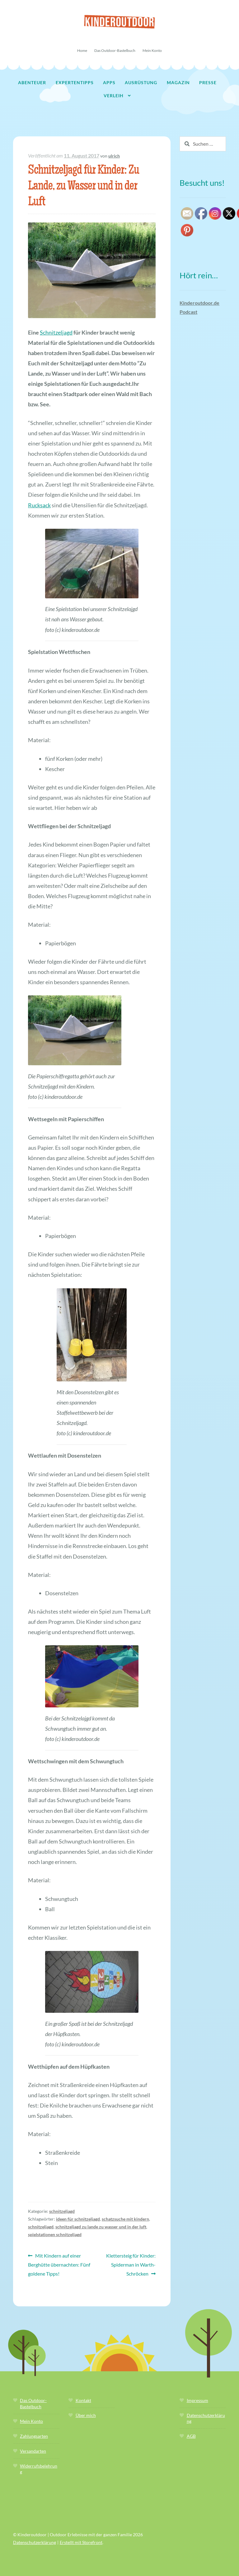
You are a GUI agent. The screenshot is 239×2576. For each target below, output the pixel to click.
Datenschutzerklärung (34, 2542)
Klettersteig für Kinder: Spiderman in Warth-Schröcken (131, 2264)
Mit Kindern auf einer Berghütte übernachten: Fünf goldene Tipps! (59, 2264)
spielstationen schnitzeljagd (55, 2234)
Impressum (197, 2400)
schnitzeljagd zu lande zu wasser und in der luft (100, 2226)
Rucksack (39, 505)
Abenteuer (32, 82)
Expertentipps (75, 82)
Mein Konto (152, 50)
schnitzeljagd (62, 2211)
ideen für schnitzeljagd (78, 2219)
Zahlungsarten (34, 2436)
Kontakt (83, 2400)
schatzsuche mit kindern (125, 2219)
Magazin (178, 82)
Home (82, 50)
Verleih (114, 95)
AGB (191, 2436)
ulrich (114, 155)
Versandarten (33, 2451)
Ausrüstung (141, 82)
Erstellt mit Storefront (81, 2542)
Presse (208, 82)
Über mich (86, 2415)
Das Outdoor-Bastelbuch (114, 50)
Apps (109, 82)
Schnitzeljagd (56, 332)
